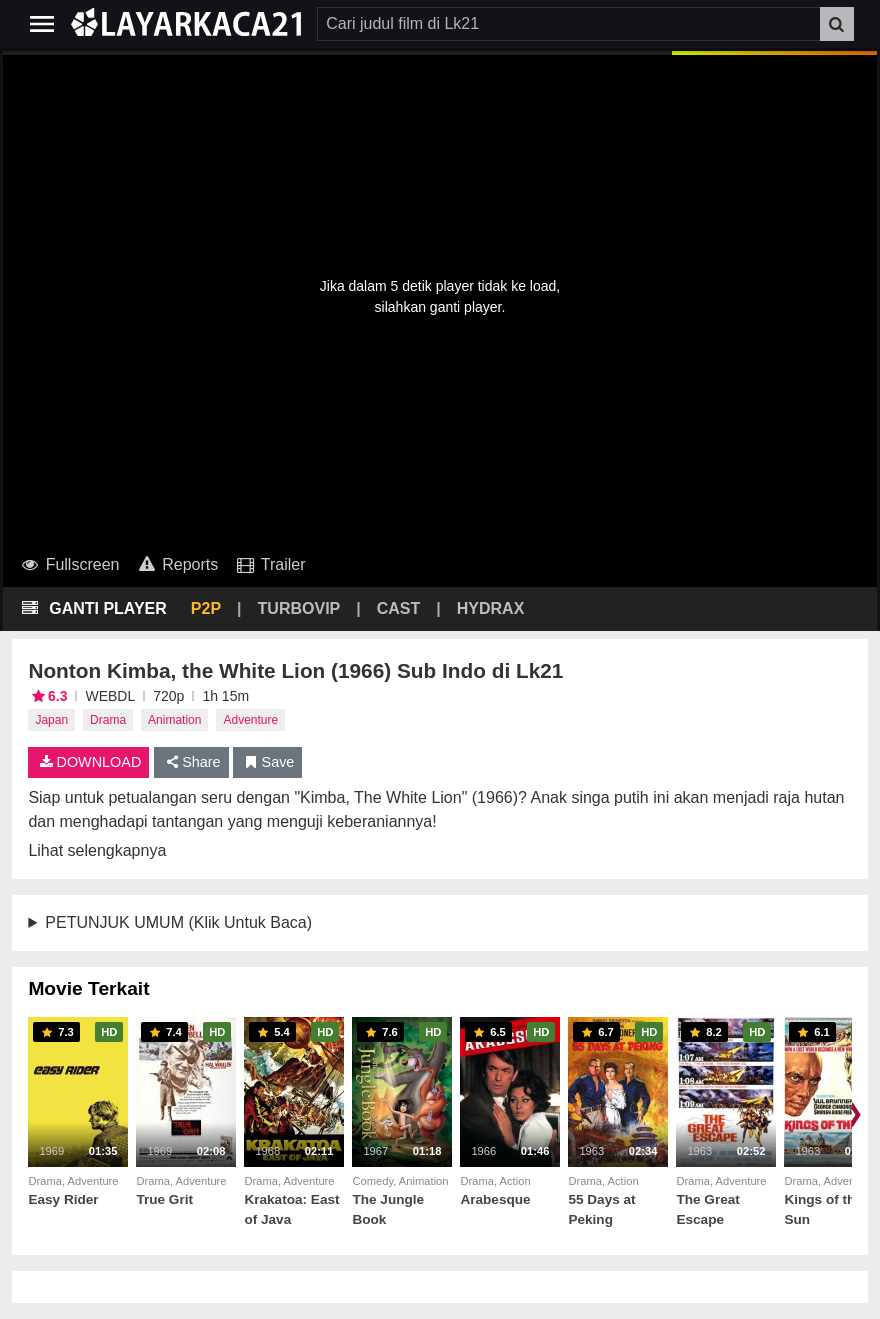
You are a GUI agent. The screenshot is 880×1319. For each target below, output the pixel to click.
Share (191, 762)
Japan (51, 720)
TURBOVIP (299, 608)
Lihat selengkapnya (97, 850)
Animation (174, 720)
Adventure (250, 720)
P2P (206, 608)
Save (267, 762)
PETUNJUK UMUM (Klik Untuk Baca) (178, 922)
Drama (108, 720)
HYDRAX (491, 608)
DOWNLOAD (88, 762)
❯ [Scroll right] (854, 1112)
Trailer (269, 564)
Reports (176, 564)
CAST (399, 608)
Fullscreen (69, 564)
